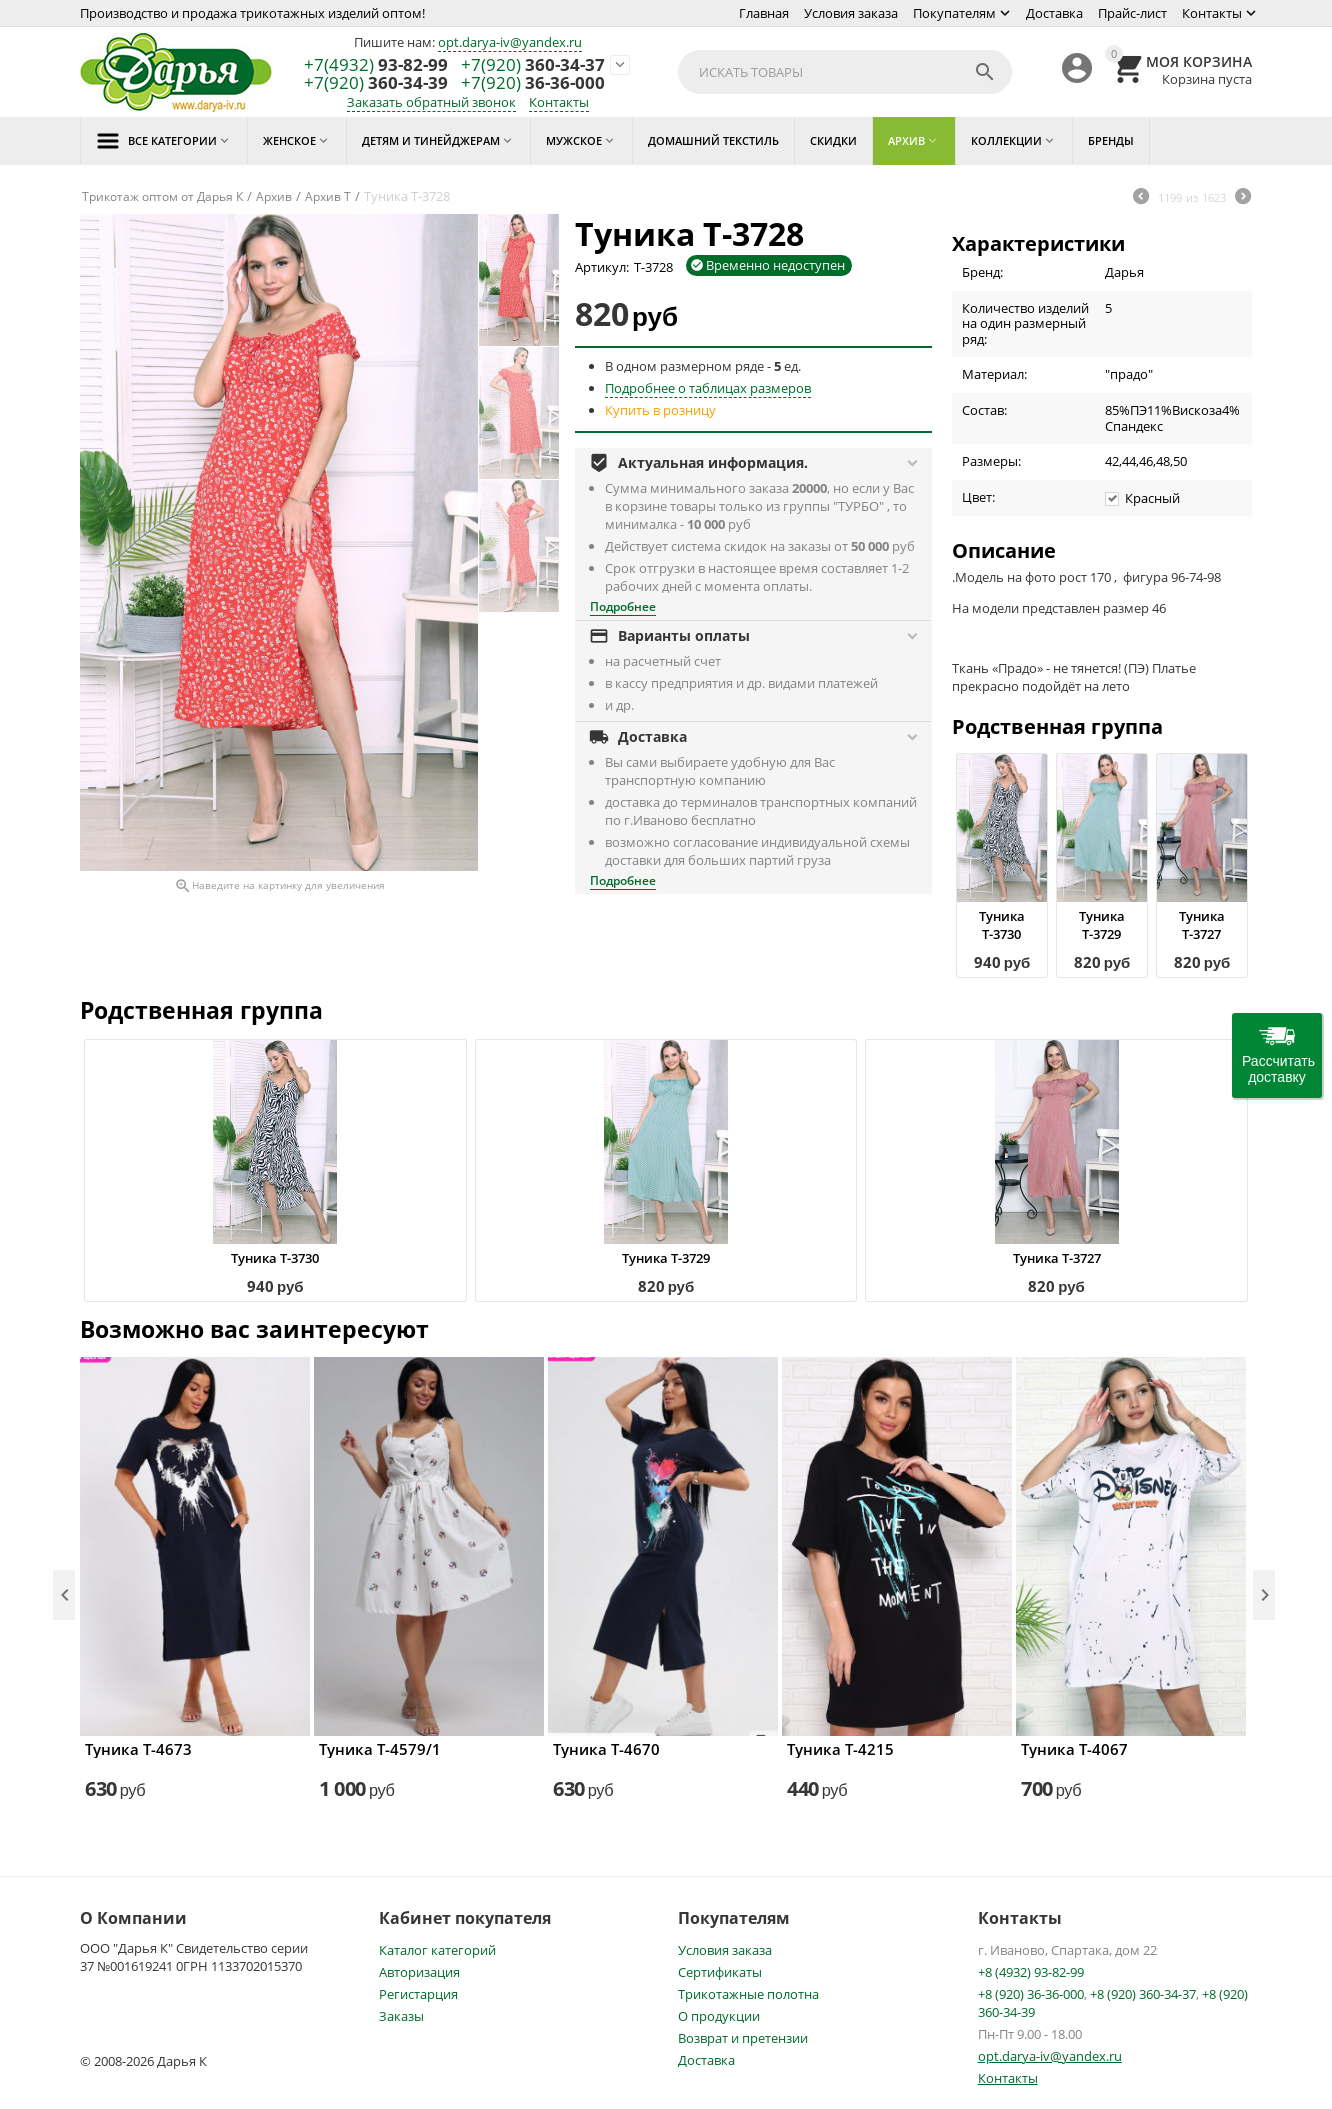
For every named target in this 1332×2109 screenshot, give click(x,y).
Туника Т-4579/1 (380, 1749)
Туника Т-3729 (1102, 925)
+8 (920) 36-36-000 (1031, 1994)
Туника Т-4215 (840, 1749)
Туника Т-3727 (1202, 925)
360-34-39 (376, 83)
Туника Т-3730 (1002, 925)
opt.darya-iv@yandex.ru (510, 42)
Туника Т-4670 (606, 1749)
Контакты (1212, 13)
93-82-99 (376, 65)
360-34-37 (533, 65)
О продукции (719, 2016)
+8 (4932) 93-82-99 (1031, 1972)
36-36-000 (533, 83)
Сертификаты (720, 1972)
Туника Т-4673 (138, 1749)
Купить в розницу (660, 410)
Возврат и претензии (743, 2038)
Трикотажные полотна (748, 1994)
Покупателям (954, 13)
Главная (764, 13)
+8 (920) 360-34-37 (1143, 1994)
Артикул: (602, 267)
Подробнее (623, 606)
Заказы (401, 2016)
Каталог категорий (437, 1950)
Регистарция (418, 1994)
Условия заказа (851, 13)
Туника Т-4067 (1074, 1749)
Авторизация (419, 1972)
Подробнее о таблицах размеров (708, 388)
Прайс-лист (1132, 13)
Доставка (1054, 13)
